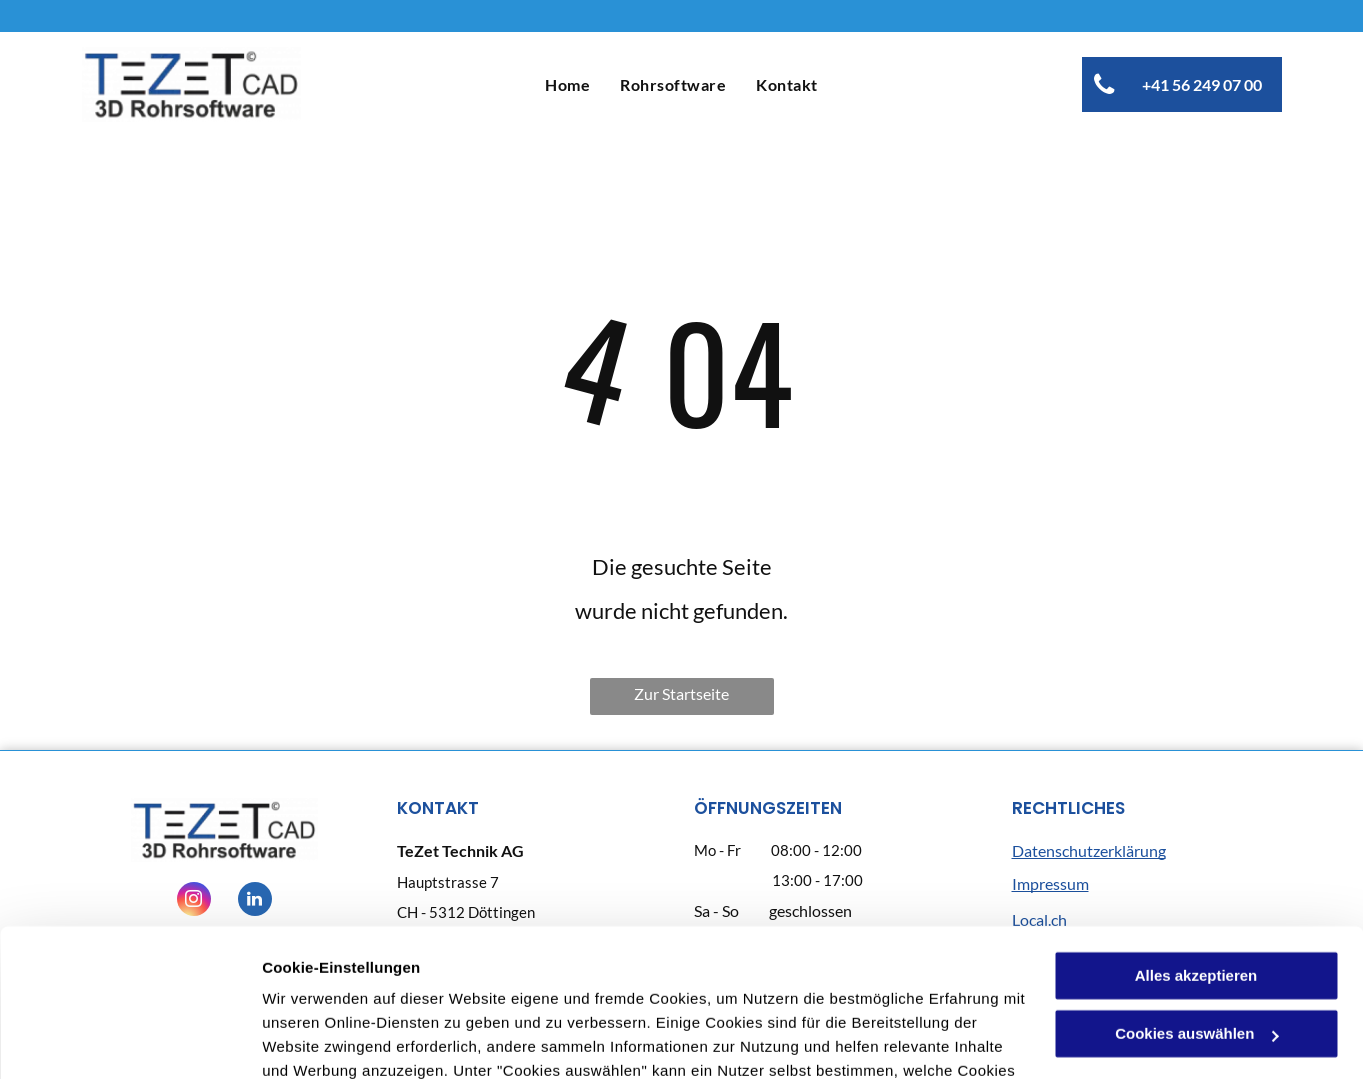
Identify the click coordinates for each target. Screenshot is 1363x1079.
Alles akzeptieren (1196, 841)
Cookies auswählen (332, 1039)
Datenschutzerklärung (650, 984)
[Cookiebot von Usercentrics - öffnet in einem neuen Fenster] (129, 1040)
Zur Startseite (681, 693)
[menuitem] (567, 84)
